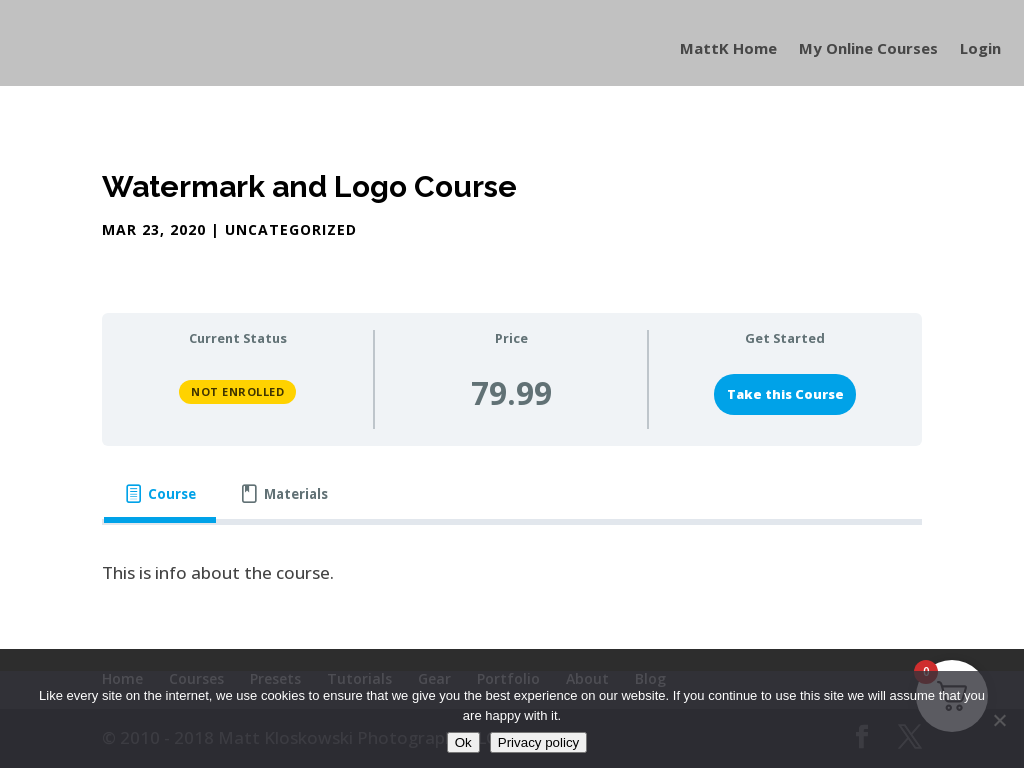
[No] (999, 720)
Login (980, 49)
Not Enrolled (237, 391)
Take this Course (785, 394)
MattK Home (728, 49)
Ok (463, 742)
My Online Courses (868, 49)
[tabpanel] (511, 573)
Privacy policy (538, 742)
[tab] (160, 494)
